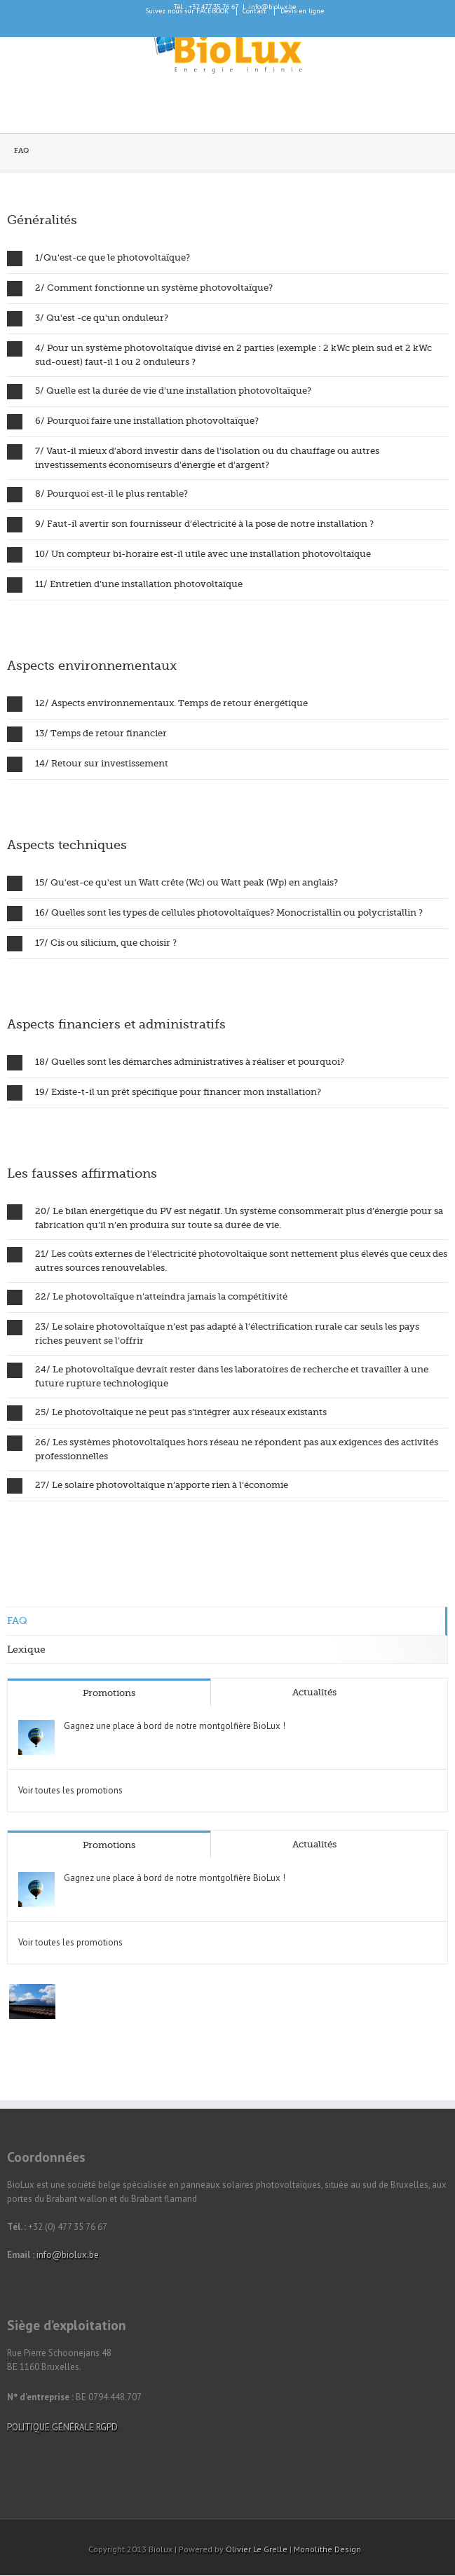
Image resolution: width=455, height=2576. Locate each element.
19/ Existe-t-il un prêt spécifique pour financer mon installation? (164, 1093)
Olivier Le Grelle (256, 2549)
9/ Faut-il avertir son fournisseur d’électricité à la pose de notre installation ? (190, 524)
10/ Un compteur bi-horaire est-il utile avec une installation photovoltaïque (189, 555)
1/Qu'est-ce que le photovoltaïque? (98, 258)
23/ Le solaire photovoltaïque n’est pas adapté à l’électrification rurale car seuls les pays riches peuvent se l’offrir (213, 1333)
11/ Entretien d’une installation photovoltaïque (125, 585)
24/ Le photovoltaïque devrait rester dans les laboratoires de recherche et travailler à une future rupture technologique (217, 1376)
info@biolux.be (67, 2255)
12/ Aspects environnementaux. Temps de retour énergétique (157, 704)
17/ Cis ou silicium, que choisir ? (92, 943)
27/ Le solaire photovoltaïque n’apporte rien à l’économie (147, 1486)
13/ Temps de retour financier (87, 734)
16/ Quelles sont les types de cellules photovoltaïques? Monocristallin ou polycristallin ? (215, 913)
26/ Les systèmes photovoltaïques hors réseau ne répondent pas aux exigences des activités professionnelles (222, 1448)
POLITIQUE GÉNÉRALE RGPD (62, 2427)
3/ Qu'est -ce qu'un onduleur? (87, 318)
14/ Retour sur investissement (87, 764)
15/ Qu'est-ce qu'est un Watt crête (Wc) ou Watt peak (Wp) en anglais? (172, 883)
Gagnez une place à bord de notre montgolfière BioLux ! (174, 1726)
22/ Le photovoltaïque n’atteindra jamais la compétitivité (147, 1297)
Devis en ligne (302, 10)
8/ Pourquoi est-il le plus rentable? (97, 494)
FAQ (17, 1620)
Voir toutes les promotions (70, 1790)
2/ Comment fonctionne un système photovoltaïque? (140, 288)
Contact (254, 10)
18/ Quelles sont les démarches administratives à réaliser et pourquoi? (175, 1062)
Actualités (314, 1692)
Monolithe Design (327, 2549)
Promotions (109, 1693)
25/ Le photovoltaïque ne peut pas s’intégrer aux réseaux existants (167, 1413)
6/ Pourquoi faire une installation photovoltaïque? (133, 421)
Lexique (26, 1649)
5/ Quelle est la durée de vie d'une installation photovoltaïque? (159, 391)
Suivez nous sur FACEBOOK (187, 10)
